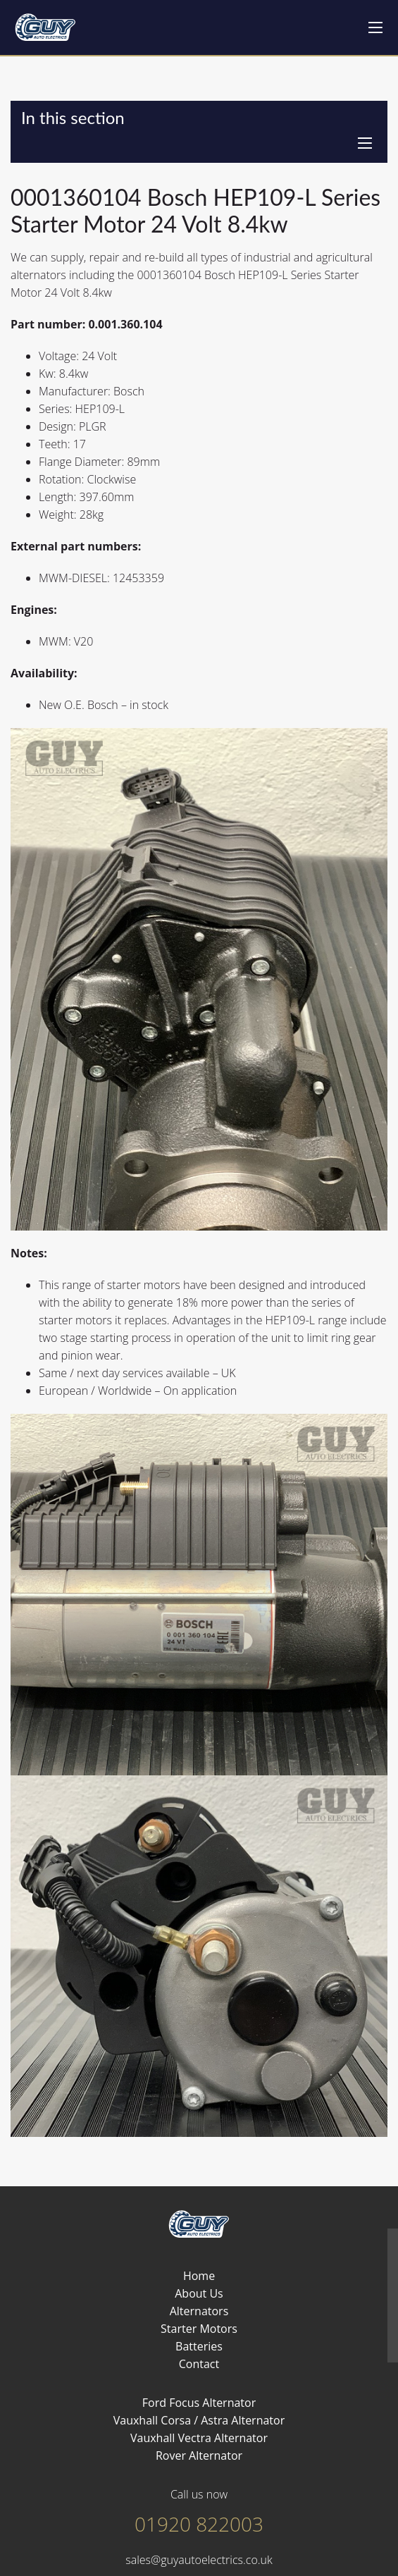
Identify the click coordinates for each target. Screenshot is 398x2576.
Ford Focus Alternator (199, 2402)
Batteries (199, 2346)
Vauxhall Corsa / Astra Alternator (199, 2420)
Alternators (199, 2311)
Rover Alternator (199, 2455)
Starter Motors (199, 2328)
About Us (199, 2293)
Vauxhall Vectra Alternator (199, 2438)
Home (199, 2276)
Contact (199, 2364)
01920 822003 (199, 2523)
